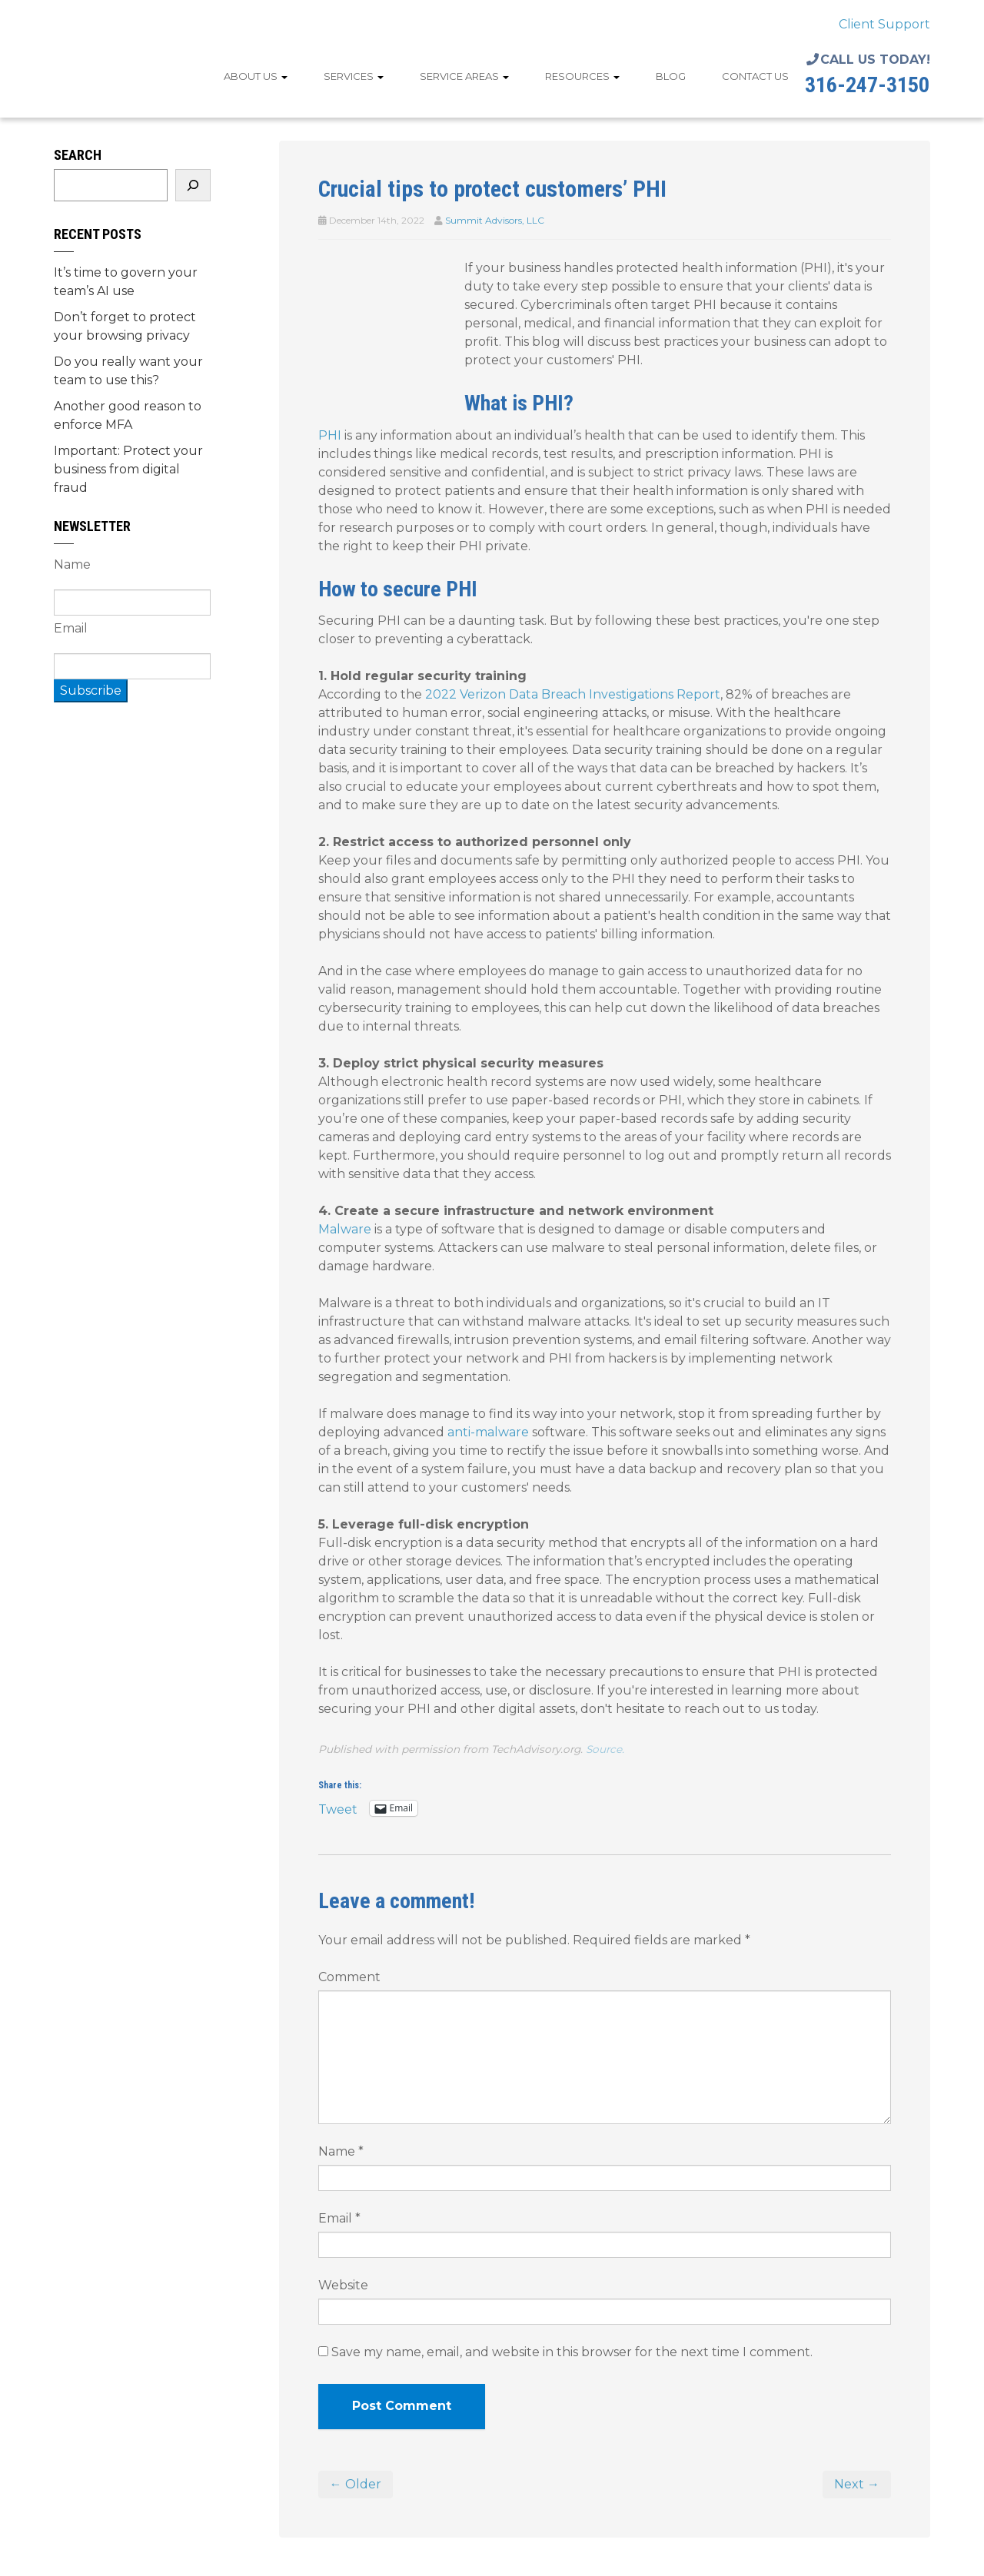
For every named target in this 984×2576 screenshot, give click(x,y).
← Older (355, 2484)
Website (343, 2285)
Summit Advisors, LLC (494, 220)
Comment (349, 1977)
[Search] (193, 185)
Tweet (337, 1808)
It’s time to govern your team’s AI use (126, 281)
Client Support (884, 24)
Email (339, 2218)
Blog (671, 76)
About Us (256, 76)
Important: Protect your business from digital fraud (128, 469)
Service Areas (464, 76)
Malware (344, 1229)
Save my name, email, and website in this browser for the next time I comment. (572, 2352)
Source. (605, 1749)
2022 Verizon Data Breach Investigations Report (572, 694)
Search (77, 155)
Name (341, 2151)
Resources (582, 76)
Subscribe (90, 690)
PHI (329, 435)
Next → (856, 2484)
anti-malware (488, 1432)
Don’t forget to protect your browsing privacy (125, 326)
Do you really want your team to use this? (128, 370)
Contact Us (755, 76)
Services (354, 76)
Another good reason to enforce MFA (127, 415)
